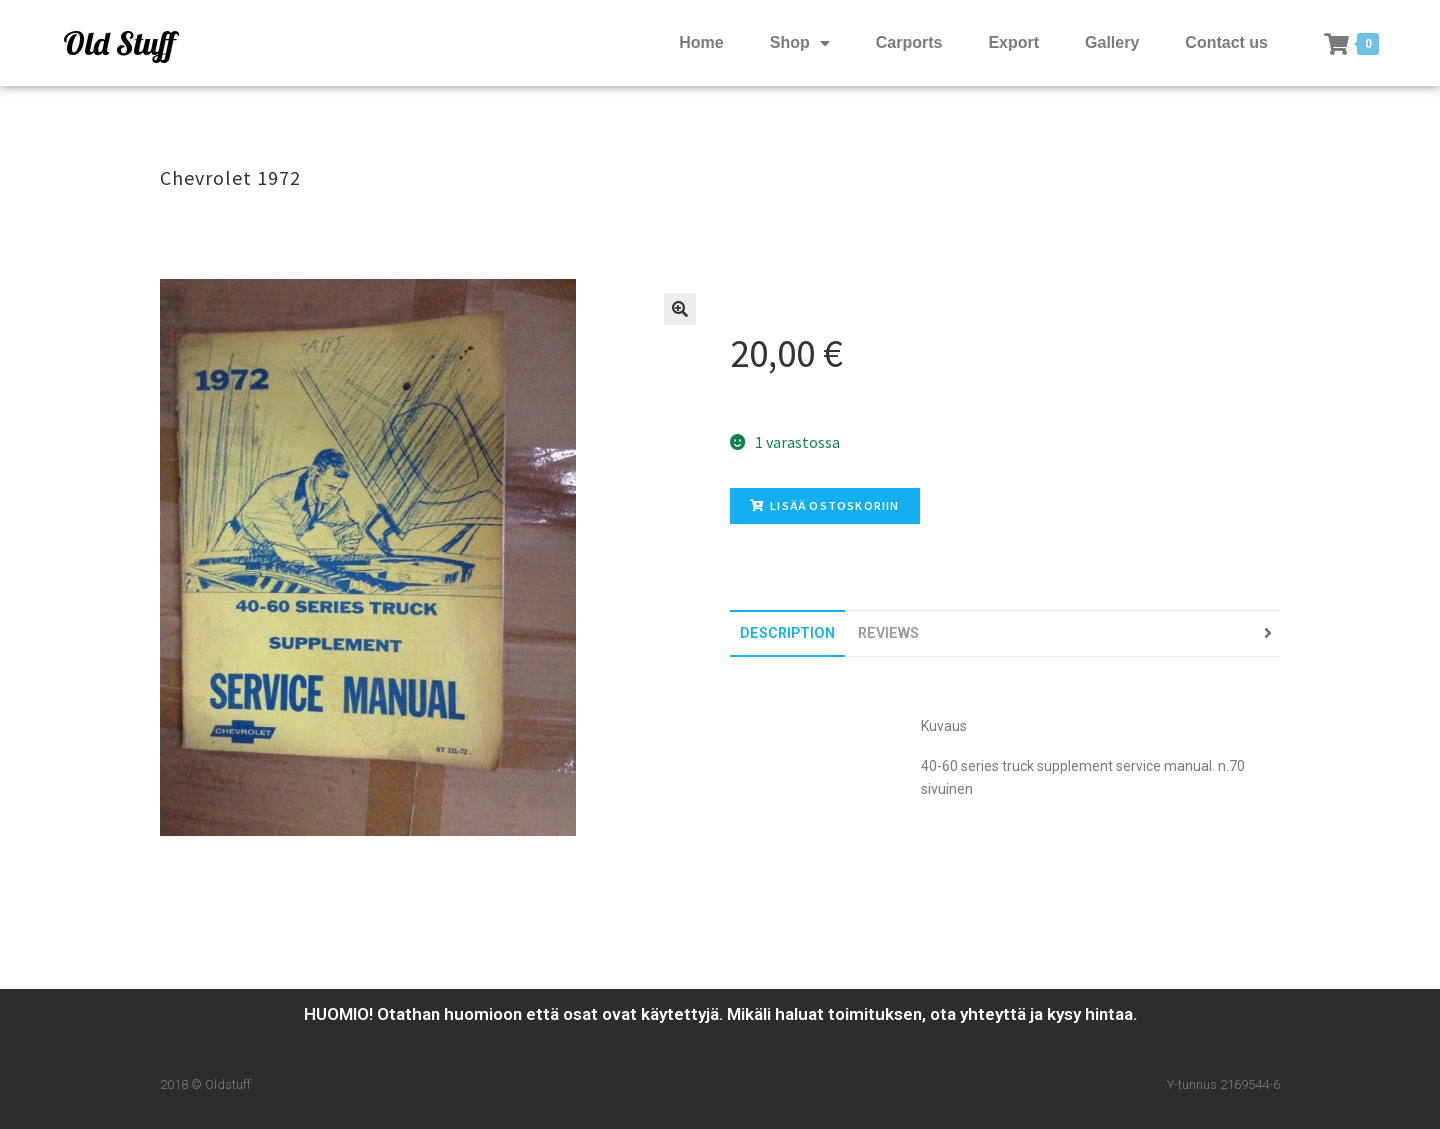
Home (701, 42)
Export (1013, 42)
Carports (909, 42)
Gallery (1112, 42)
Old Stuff (119, 43)
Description (787, 633)
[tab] (787, 633)
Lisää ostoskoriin (825, 505)
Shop (800, 43)
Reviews (888, 633)
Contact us (1226, 42)
